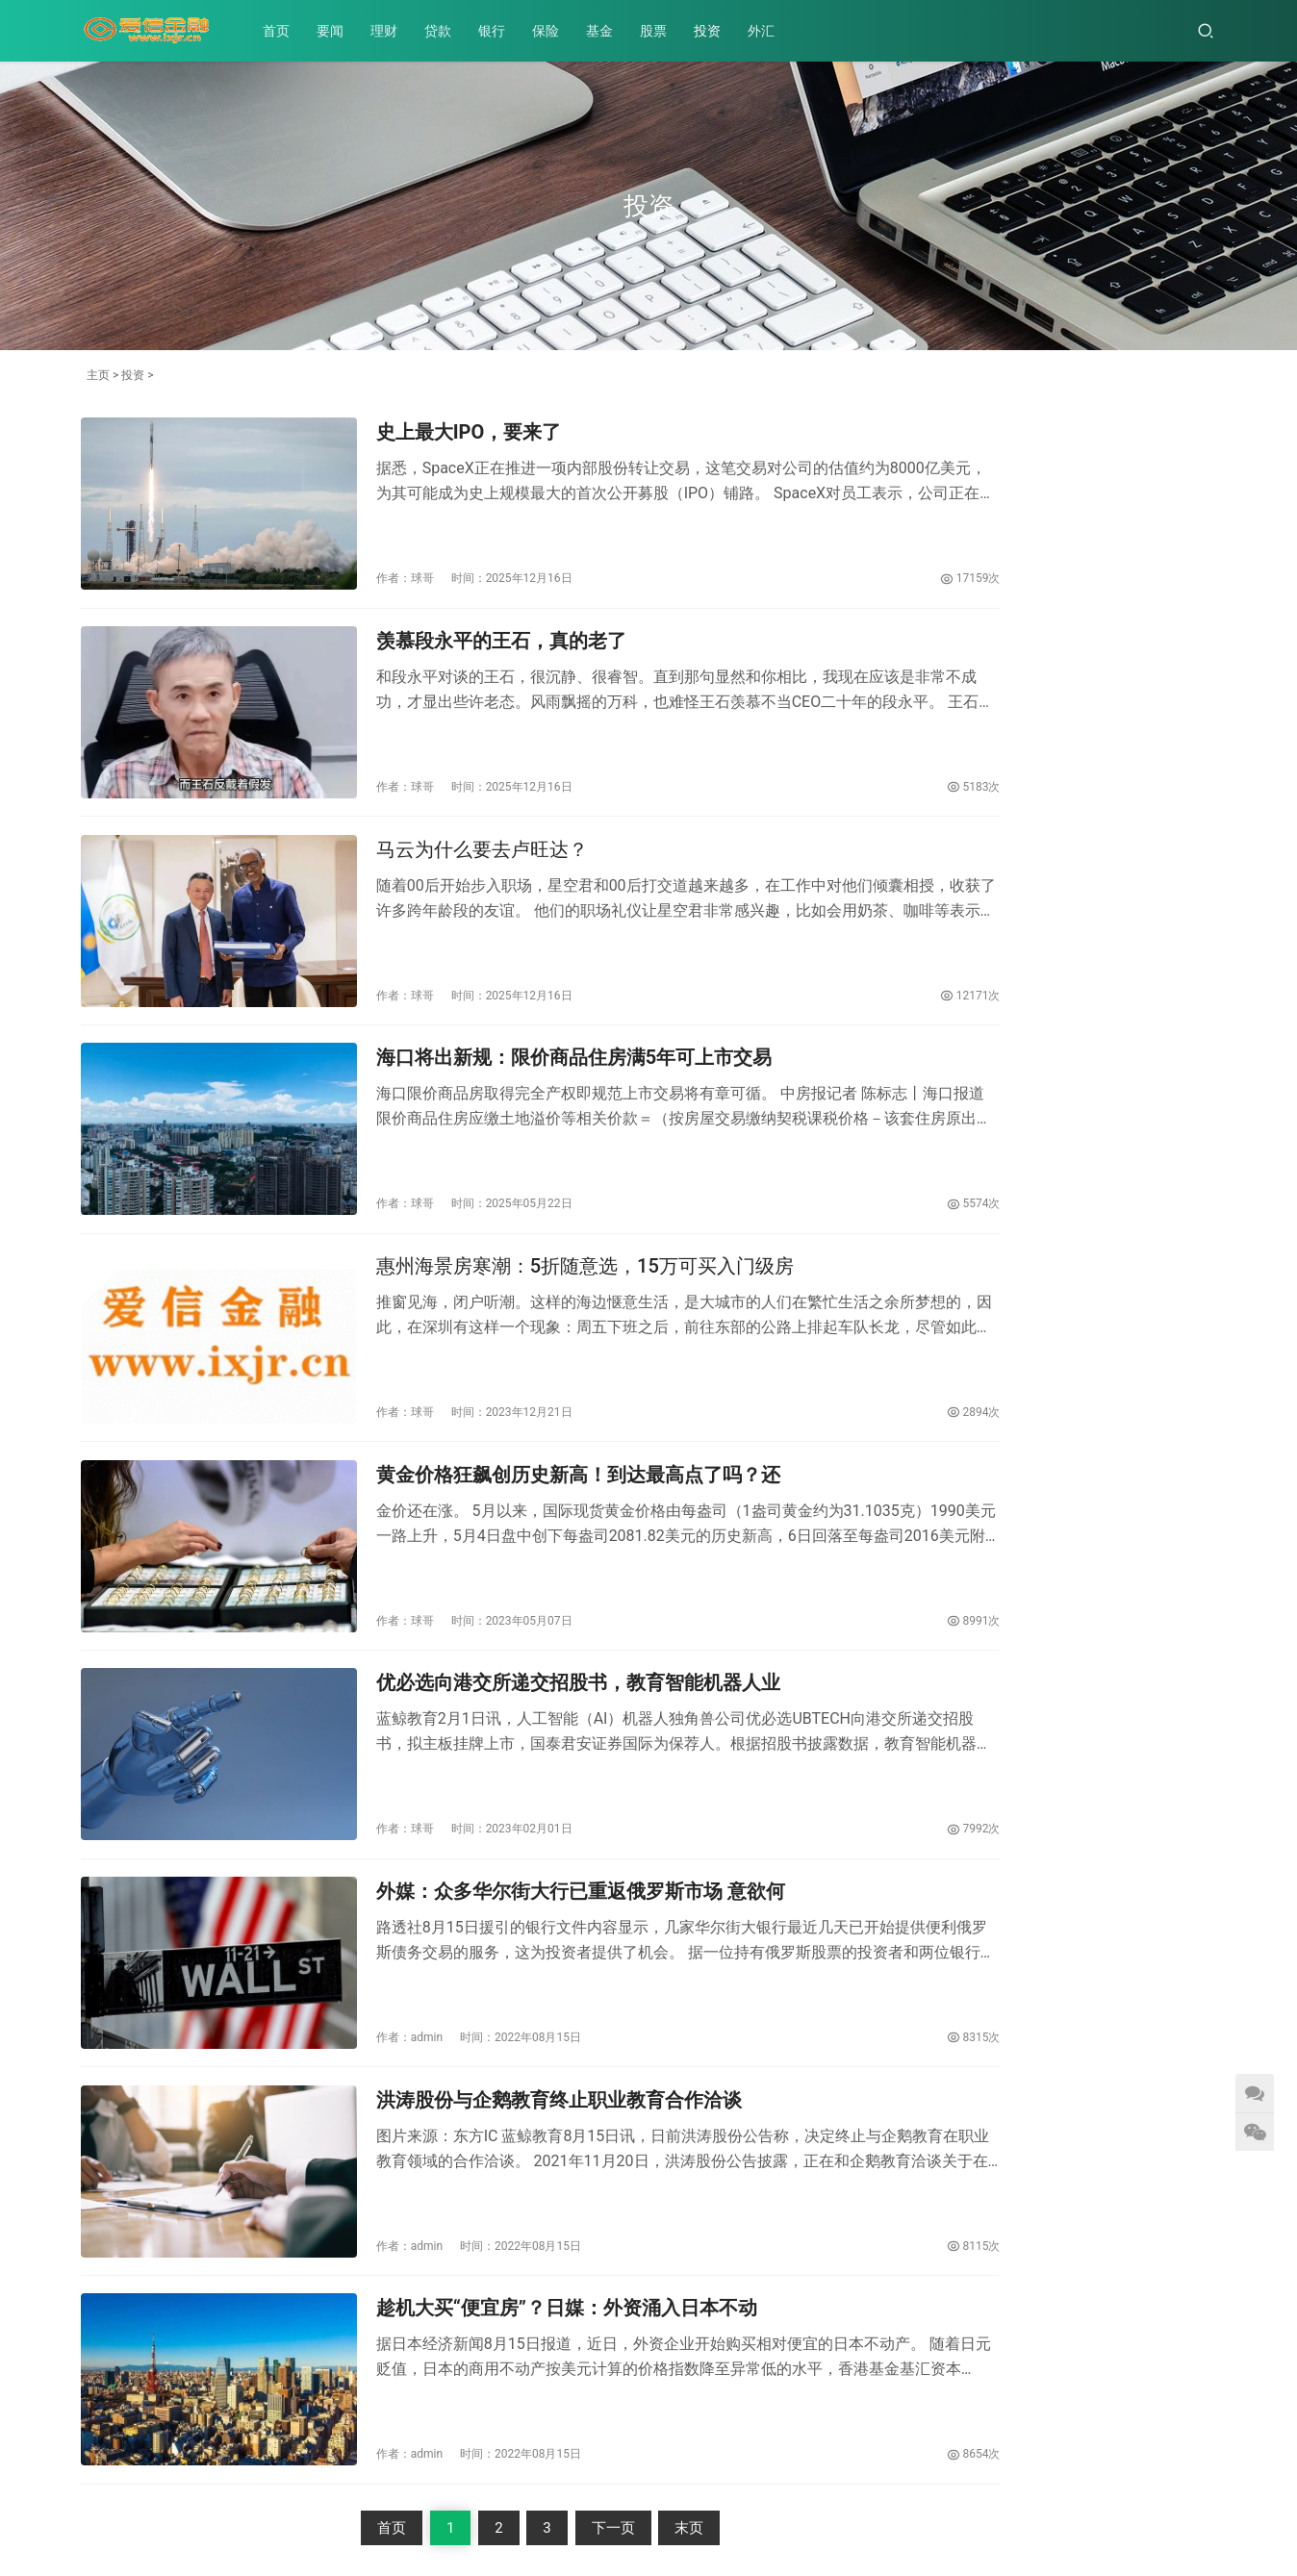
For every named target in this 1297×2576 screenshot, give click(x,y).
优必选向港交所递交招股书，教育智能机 (995, 1660)
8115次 (862, 2087)
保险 (554, 30)
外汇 (769, 30)
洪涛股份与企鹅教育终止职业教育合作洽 (995, 1508)
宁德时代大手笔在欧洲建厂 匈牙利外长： (1146, 1514)
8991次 (862, 1514)
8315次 (862, 1895)
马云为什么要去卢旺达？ (448, 815)
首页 (284, 30)
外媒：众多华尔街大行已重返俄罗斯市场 (1146, 1367)
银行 (500, 30)
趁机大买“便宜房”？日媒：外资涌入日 (993, 1361)
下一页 (557, 2352)
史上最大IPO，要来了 (1097, 455)
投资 (715, 30)
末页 (633, 2352)
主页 (98, 375)
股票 (661, 30)
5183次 (862, 750)
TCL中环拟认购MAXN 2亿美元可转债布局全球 (992, 1221)
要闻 (338, 30)
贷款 (446, 30)
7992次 (862, 1705)
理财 (392, 30)
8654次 (862, 2277)
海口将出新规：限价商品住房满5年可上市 (1146, 1671)
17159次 (858, 559)
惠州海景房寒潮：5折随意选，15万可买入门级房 (551, 1197)
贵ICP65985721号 (493, 2512)
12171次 (858, 941)
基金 (608, 30)
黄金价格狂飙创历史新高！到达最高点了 (1146, 1220)
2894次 (862, 1323)
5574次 (862, 1132)
